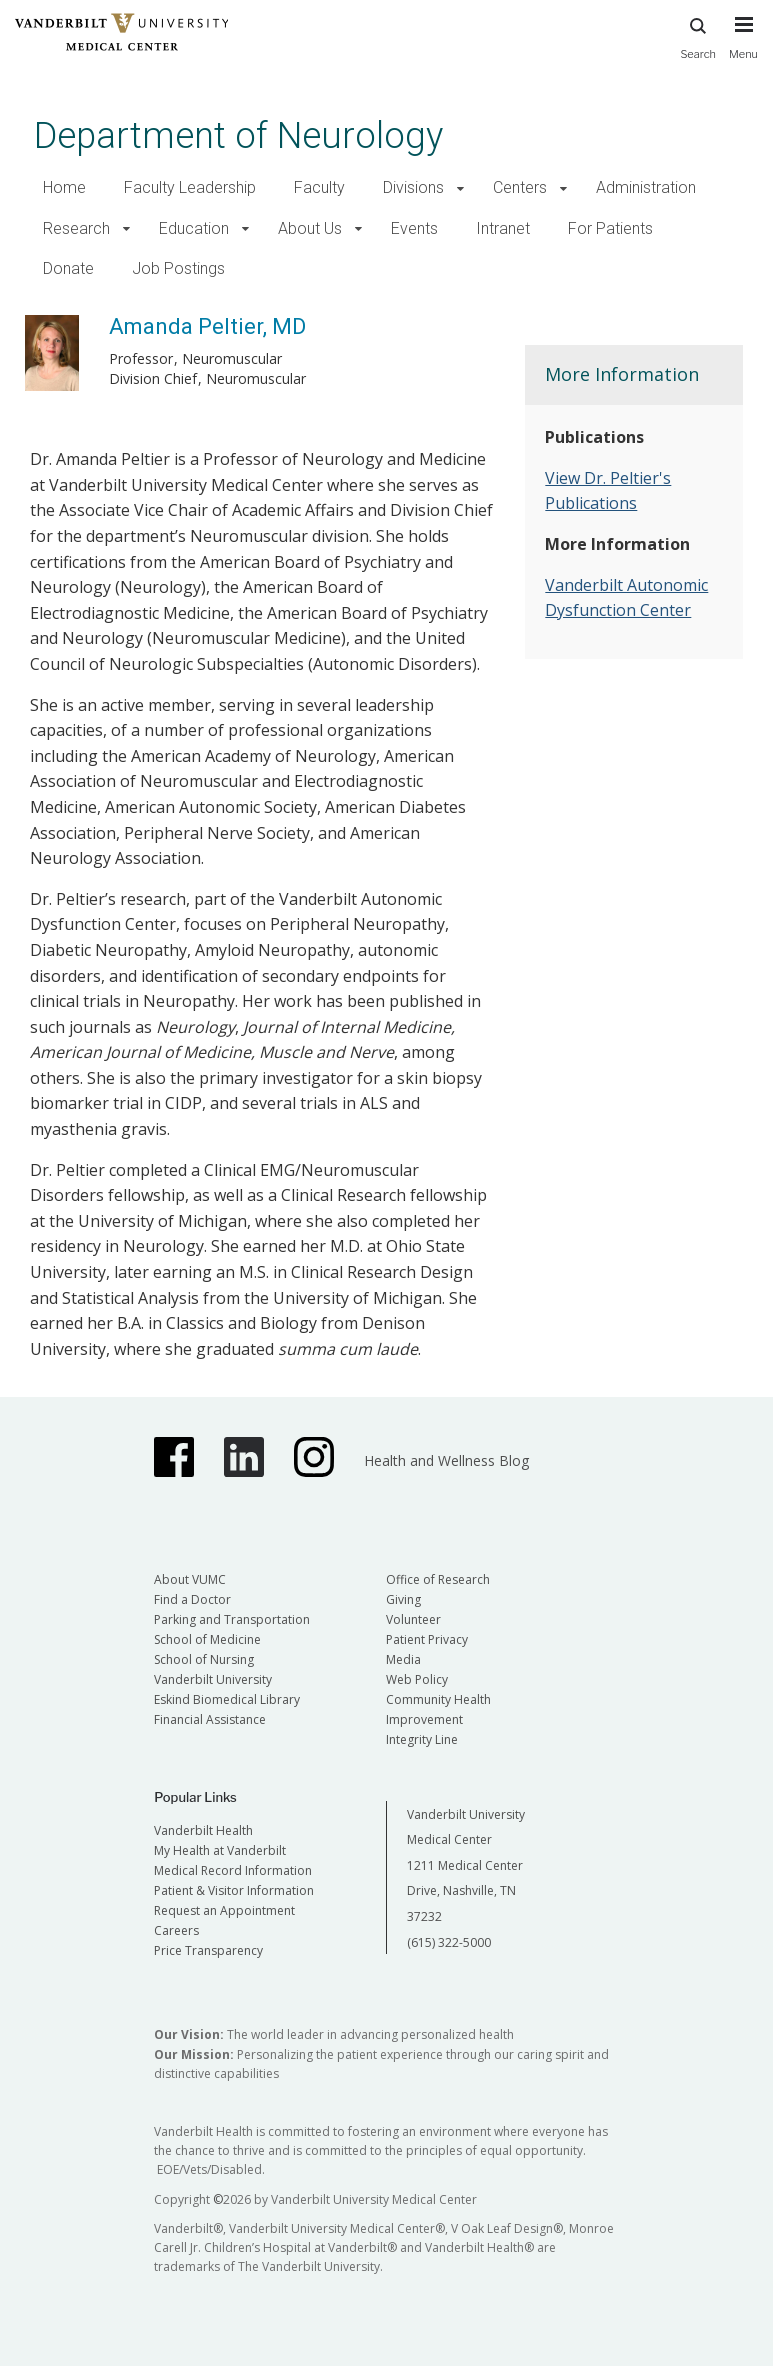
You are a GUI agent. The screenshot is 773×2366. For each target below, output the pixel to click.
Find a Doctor (192, 1599)
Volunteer (413, 1619)
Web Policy (417, 1679)
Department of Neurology (238, 135)
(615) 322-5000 (449, 1942)
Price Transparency (208, 1950)
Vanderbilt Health (203, 1830)
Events (414, 228)
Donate (68, 268)
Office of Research (438, 1579)
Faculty (319, 187)
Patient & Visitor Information (234, 1890)
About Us (310, 228)
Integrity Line (422, 1739)
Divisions (413, 187)
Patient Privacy (427, 1639)
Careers (176, 1930)
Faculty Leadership (190, 187)
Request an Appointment (224, 1910)
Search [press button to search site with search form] (698, 35)
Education (194, 228)
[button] (460, 188)
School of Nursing (204, 1659)
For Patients (610, 228)
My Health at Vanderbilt (220, 1850)
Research (76, 228)
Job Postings (178, 268)
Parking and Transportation (232, 1619)
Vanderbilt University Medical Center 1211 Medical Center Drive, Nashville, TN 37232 (466, 1865)
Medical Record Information (233, 1870)
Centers (520, 187)
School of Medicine (207, 1639)
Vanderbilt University (213, 1679)
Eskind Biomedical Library (227, 1699)
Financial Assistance (210, 1719)
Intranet (503, 228)
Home (64, 187)
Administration (646, 187)
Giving (403, 1599)
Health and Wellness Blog (446, 1460)
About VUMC (190, 1579)
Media (403, 1659)
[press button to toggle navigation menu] (743, 47)
